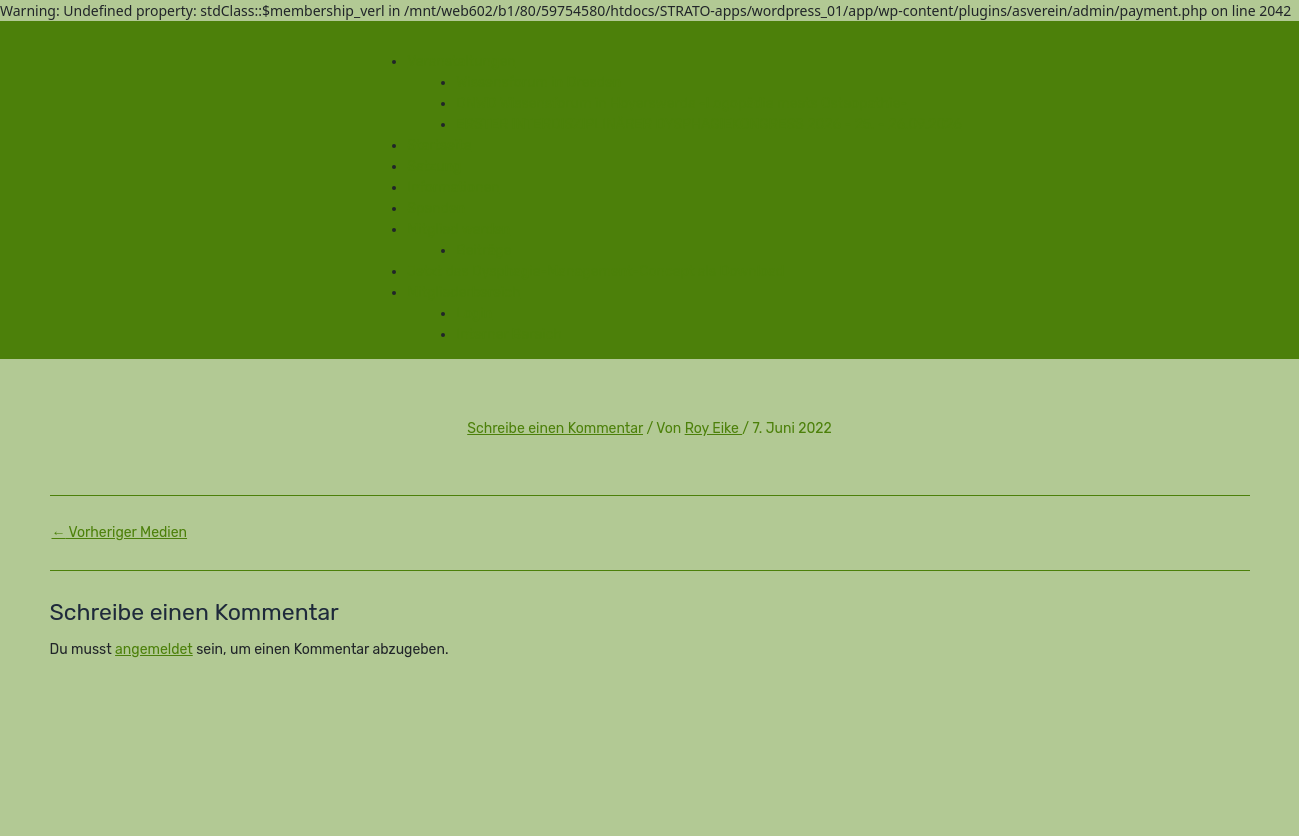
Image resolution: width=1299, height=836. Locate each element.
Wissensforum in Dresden (538, 82)
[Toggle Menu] (367, 36)
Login (474, 313)
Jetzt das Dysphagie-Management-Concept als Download (595, 271)
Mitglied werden (458, 229)
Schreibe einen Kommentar (555, 428)
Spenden (436, 208)
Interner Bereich (508, 334)
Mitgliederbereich (463, 292)
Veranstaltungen (461, 61)
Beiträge (483, 250)
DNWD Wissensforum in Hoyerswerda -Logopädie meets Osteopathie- (681, 103)
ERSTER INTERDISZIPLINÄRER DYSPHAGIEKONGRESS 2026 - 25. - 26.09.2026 (709, 124)
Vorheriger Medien (120, 533)
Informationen (453, 187)
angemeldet (154, 649)
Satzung (434, 166)
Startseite (439, 145)
